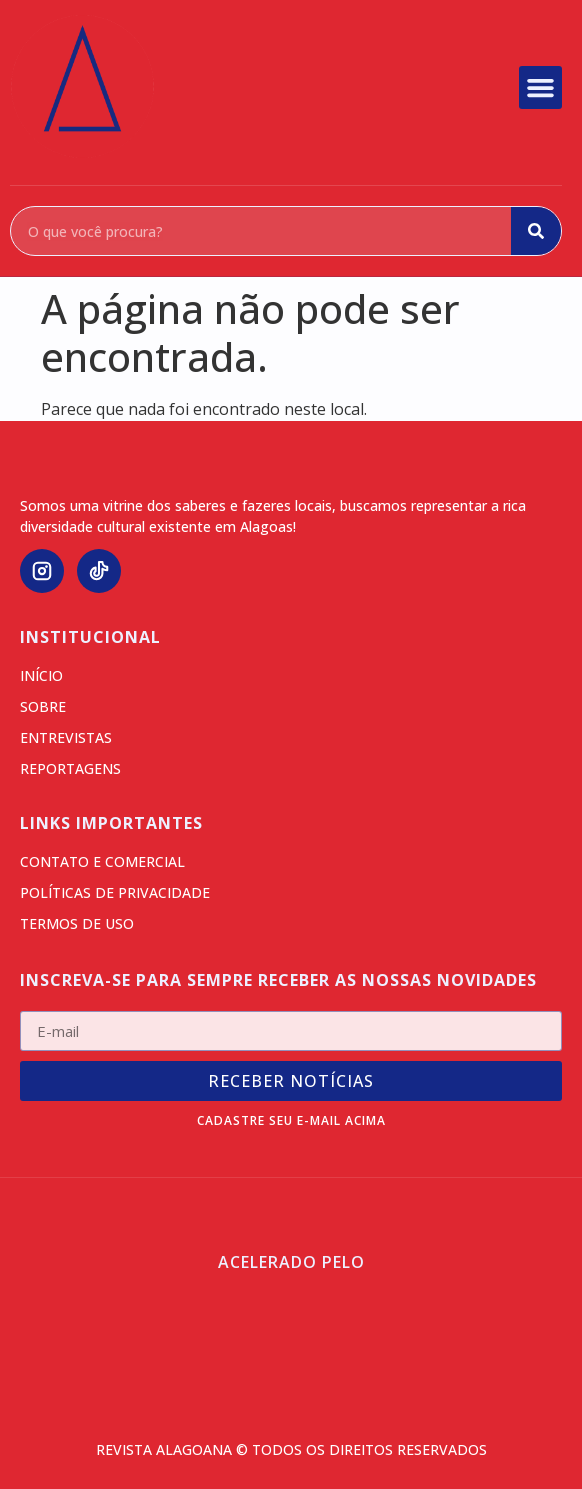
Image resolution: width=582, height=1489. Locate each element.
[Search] (536, 231)
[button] (541, 88)
